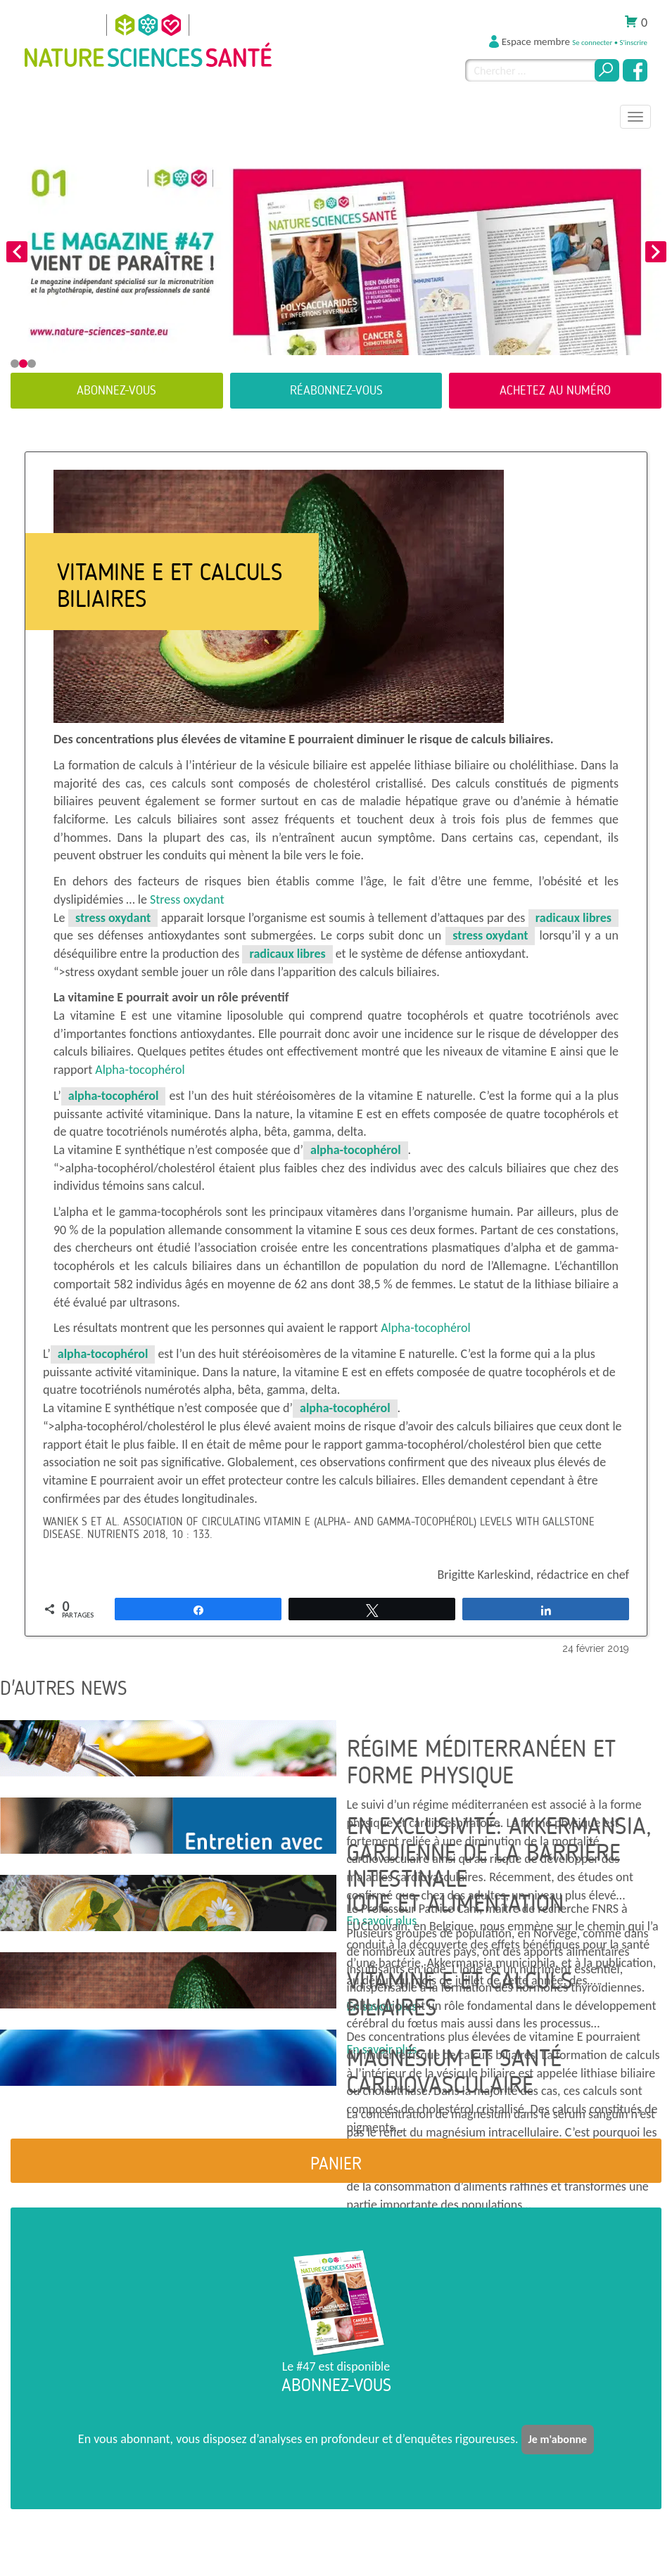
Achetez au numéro (555, 390)
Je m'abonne (558, 2439)
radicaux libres (573, 917)
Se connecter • (595, 42)
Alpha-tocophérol (139, 1069)
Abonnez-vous (116, 390)
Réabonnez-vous (336, 390)
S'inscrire (633, 42)
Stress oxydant (187, 899)
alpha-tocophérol (113, 1095)
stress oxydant (113, 917)
